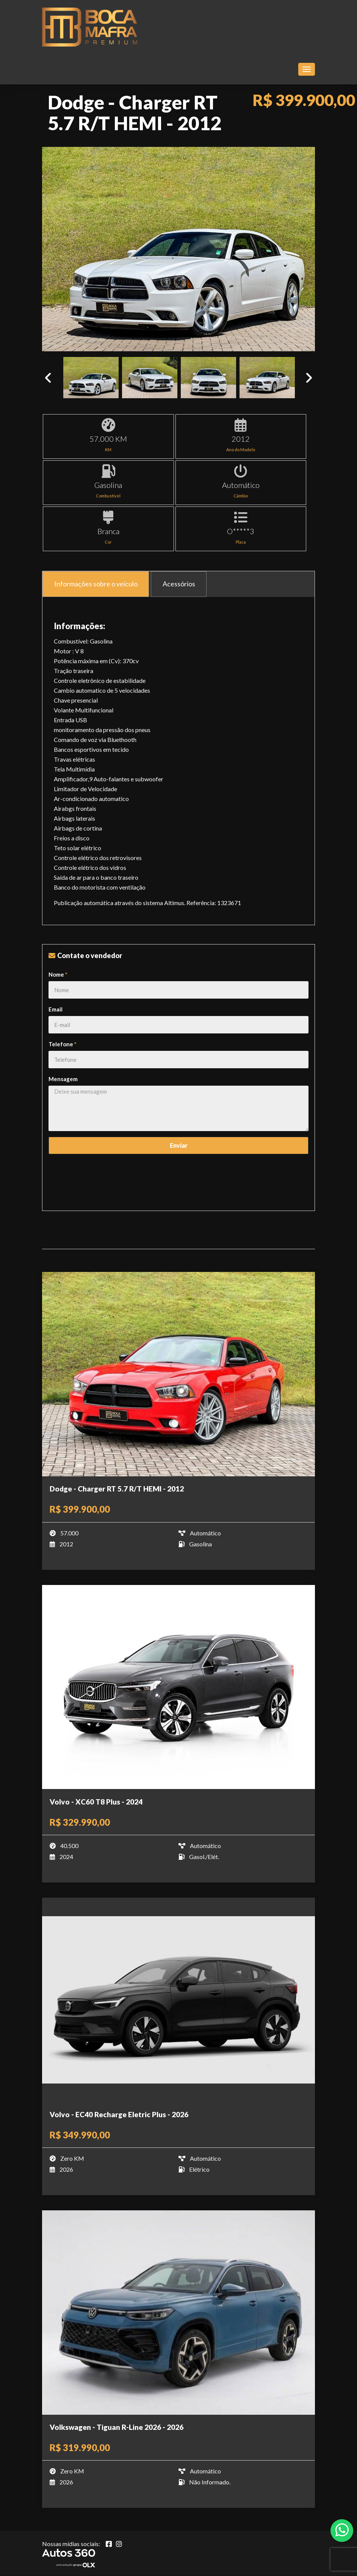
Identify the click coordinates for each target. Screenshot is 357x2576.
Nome (58, 974)
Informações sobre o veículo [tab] (96, 584)
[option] (178, 249)
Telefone (63, 1044)
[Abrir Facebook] (109, 2544)
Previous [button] (48, 377)
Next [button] (308, 377)
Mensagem (63, 1078)
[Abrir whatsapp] (342, 2530)
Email (56, 1009)
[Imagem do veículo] (178, 1374)
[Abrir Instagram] (119, 2544)
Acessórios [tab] (179, 584)
